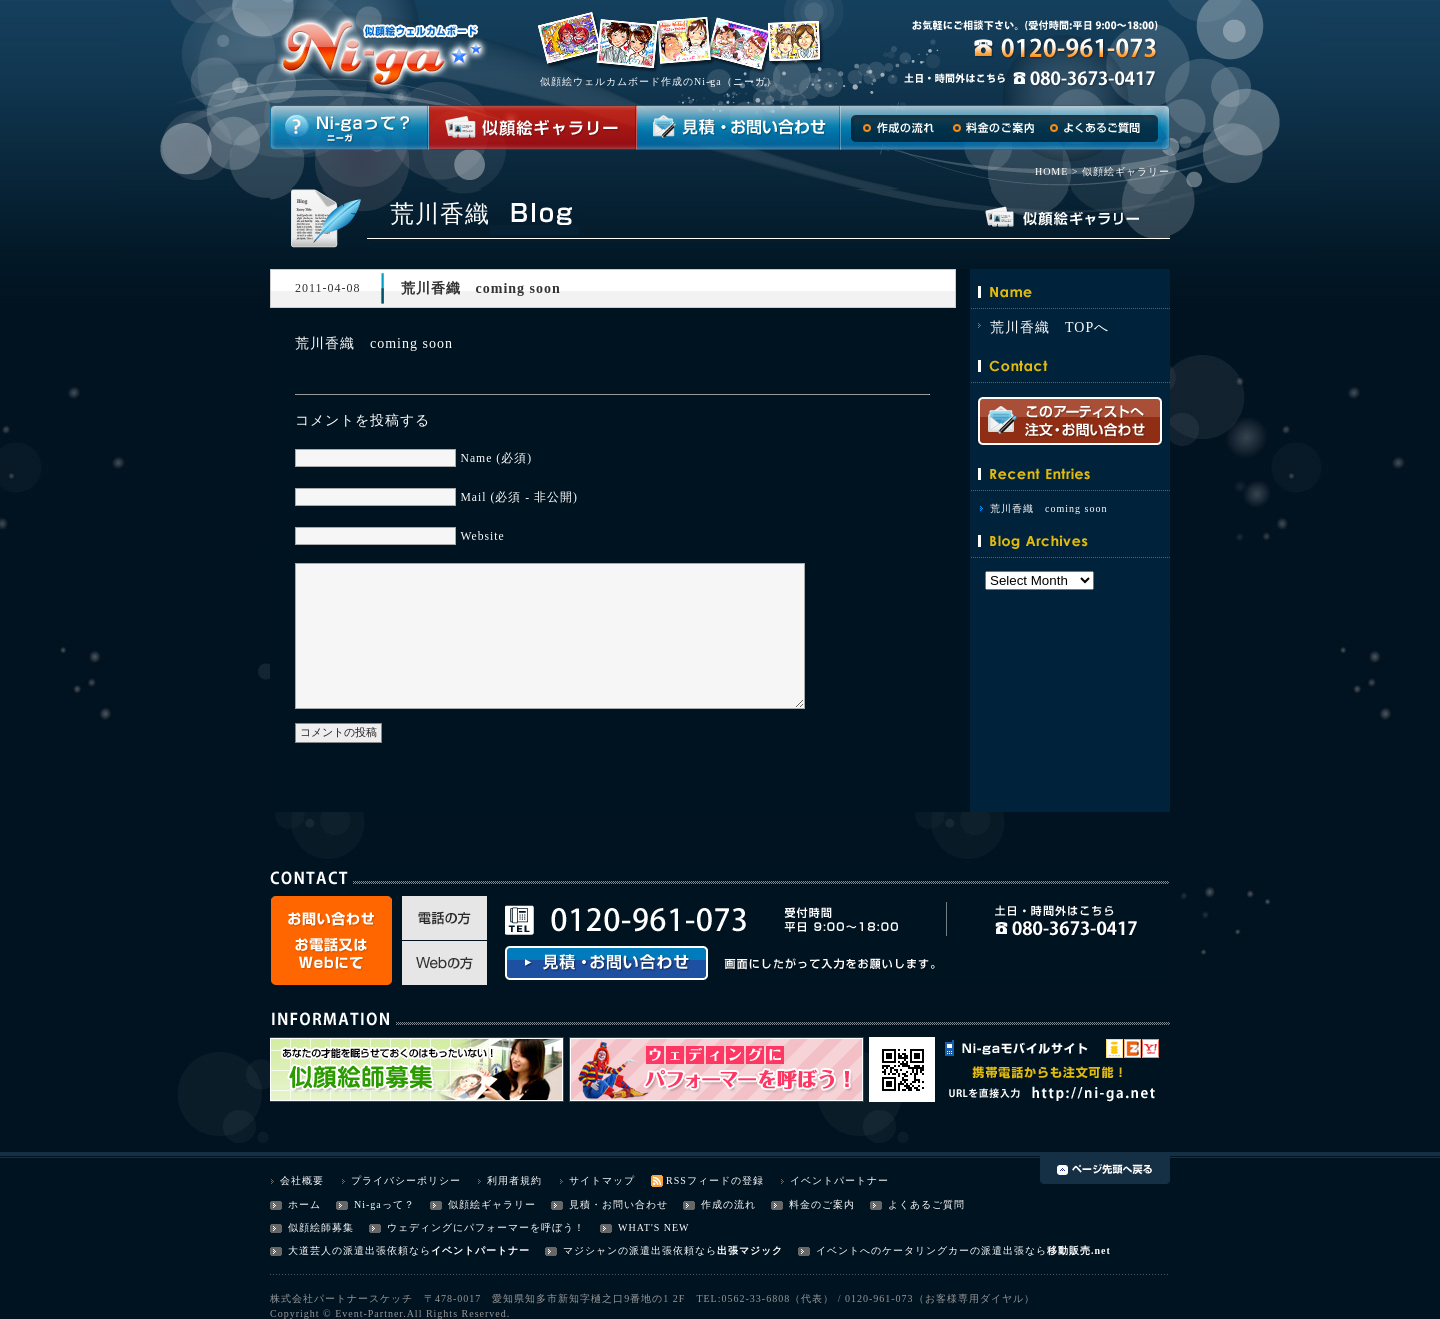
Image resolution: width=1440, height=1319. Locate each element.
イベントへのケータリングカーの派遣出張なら (931, 1250)
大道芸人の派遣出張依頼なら (359, 1250)
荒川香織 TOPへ (1049, 327)
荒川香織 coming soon (1048, 508)
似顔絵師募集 (321, 1227)
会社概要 (302, 1180)
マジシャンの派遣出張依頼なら (640, 1250)
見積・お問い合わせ (618, 1204)
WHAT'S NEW (654, 1227)
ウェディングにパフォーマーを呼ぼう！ (486, 1227)
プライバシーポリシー (406, 1180)
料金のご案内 (822, 1204)
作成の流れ (728, 1204)
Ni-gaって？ (384, 1204)
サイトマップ (602, 1180)
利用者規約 (514, 1180)
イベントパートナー (839, 1180)
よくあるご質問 (926, 1204)
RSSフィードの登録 (715, 1180)
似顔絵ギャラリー (492, 1204)
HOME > (1057, 171)
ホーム (304, 1204)
